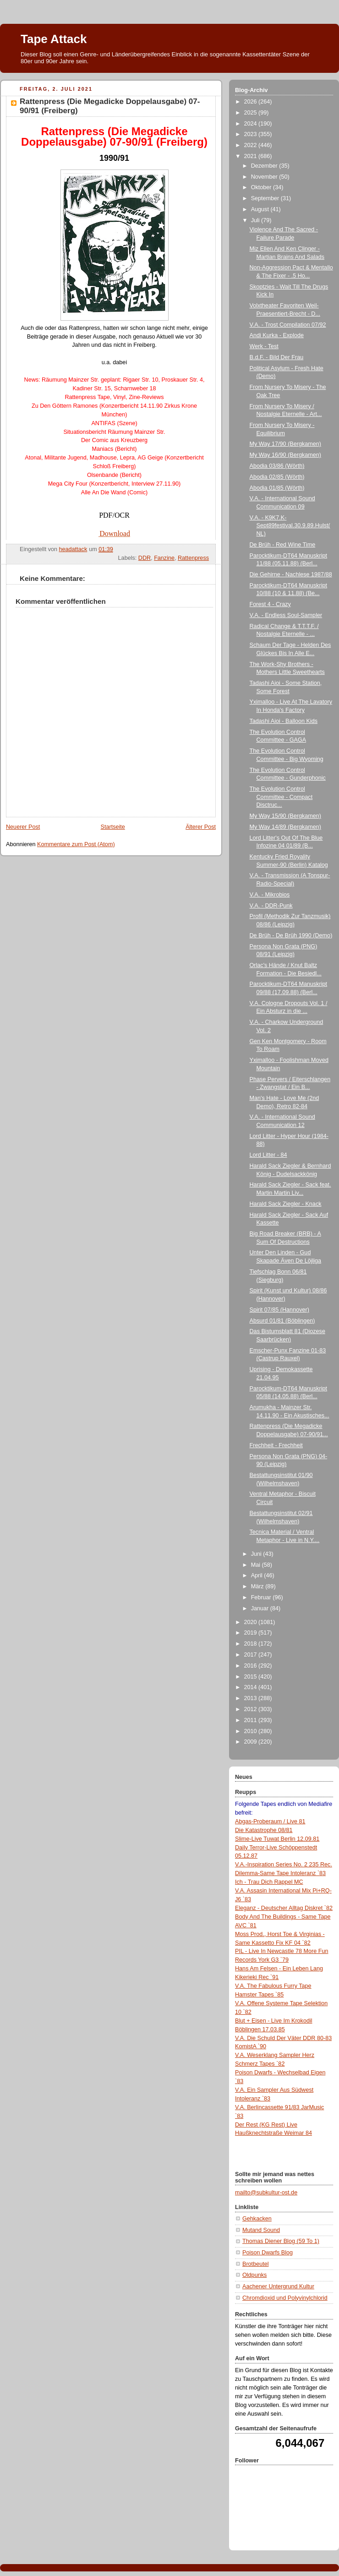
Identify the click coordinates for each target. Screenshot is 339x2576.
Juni (257, 1554)
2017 (251, 1655)
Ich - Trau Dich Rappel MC (269, 1882)
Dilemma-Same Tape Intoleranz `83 (280, 1873)
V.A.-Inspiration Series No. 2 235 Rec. (283, 1864)
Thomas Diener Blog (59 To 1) (280, 2241)
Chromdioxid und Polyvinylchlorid (285, 2298)
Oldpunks (254, 2275)
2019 (251, 1633)
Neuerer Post (23, 827)
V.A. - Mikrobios (270, 894)
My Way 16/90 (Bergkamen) (286, 455)
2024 (251, 123)
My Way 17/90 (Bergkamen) (286, 444)
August (261, 209)
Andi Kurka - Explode (277, 335)
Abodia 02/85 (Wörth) (277, 477)
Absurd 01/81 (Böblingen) (282, 1321)
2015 (251, 1677)
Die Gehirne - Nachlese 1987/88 (291, 574)
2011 (251, 1720)
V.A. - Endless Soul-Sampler (286, 615)
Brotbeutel (255, 2264)
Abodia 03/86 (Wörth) (277, 466)
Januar (260, 1608)
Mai (256, 1565)
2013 (251, 1698)
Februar (262, 1597)
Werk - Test (264, 346)
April (257, 1575)
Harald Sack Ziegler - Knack (286, 1204)
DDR (144, 558)
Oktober (262, 187)
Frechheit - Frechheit (276, 1445)
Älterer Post (201, 827)
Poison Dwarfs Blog (267, 2252)
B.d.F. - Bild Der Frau (277, 357)
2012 (251, 1709)
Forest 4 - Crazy (270, 604)
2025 (251, 112)
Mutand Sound (261, 2230)
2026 (251, 101)
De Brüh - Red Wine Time (283, 544)
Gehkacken (257, 2218)
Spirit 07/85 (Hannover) (279, 1310)
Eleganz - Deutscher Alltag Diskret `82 (284, 1908)
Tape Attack (54, 39)
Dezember (265, 166)
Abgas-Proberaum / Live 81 (270, 1821)
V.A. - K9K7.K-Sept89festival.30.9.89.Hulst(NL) (290, 525)
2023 (251, 134)
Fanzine (164, 558)
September (266, 198)
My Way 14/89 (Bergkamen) (286, 827)
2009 (251, 1742)
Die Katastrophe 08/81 (263, 1830)
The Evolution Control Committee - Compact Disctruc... (281, 797)
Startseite (113, 827)
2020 (251, 1622)
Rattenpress (193, 558)
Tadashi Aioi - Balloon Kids (284, 721)
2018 (251, 1644)
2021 (251, 156)
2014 (251, 1687)
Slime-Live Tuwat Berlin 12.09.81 (277, 1839)
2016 (251, 1666)
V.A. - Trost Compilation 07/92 (288, 325)
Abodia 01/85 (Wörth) (277, 488)
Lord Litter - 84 (268, 1155)
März (258, 1586)
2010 (251, 1731)
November (265, 177)
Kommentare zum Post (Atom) (76, 844)
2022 (251, 145)
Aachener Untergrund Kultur (278, 2286)
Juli (256, 220)
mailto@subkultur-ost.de (266, 2192)
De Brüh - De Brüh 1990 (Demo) (291, 935)
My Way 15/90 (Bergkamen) (286, 816)
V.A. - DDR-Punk (271, 905)
